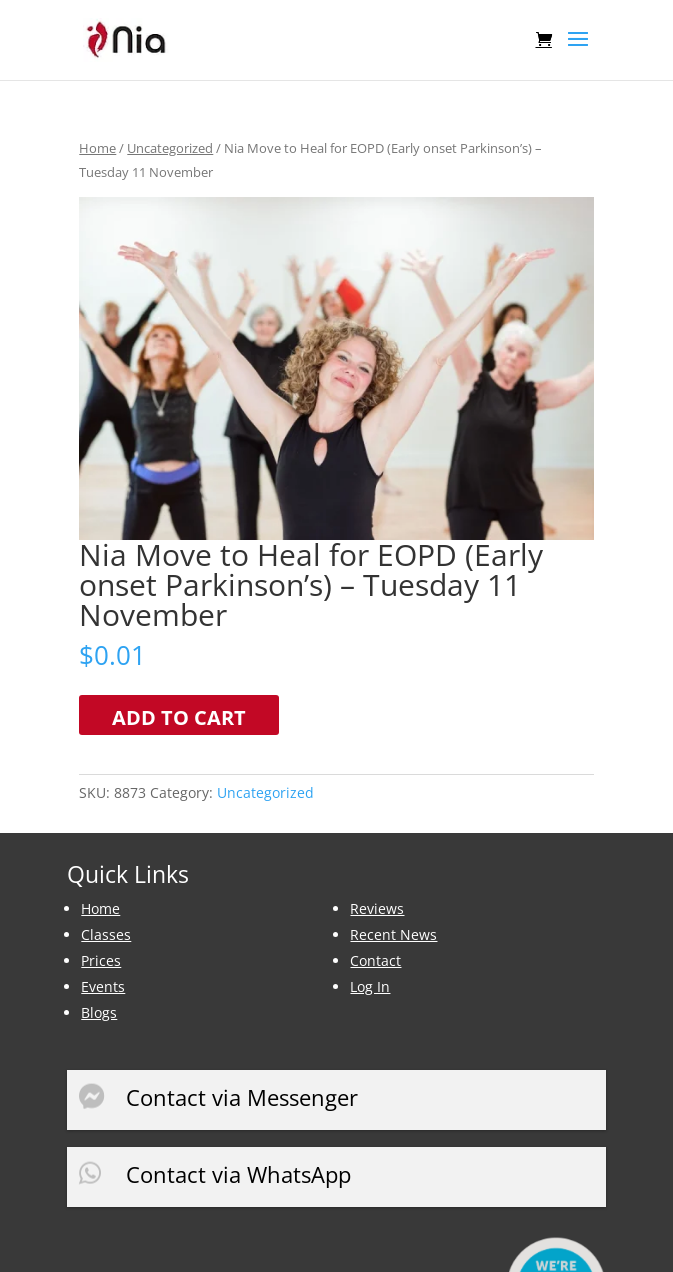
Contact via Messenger (242, 1097)
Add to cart (179, 717)
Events (103, 986)
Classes (106, 934)
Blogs (99, 1012)
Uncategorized (170, 148)
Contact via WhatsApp (238, 1174)
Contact (375, 960)
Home (97, 148)
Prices (101, 960)
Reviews (377, 908)
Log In (370, 986)
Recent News (393, 934)
